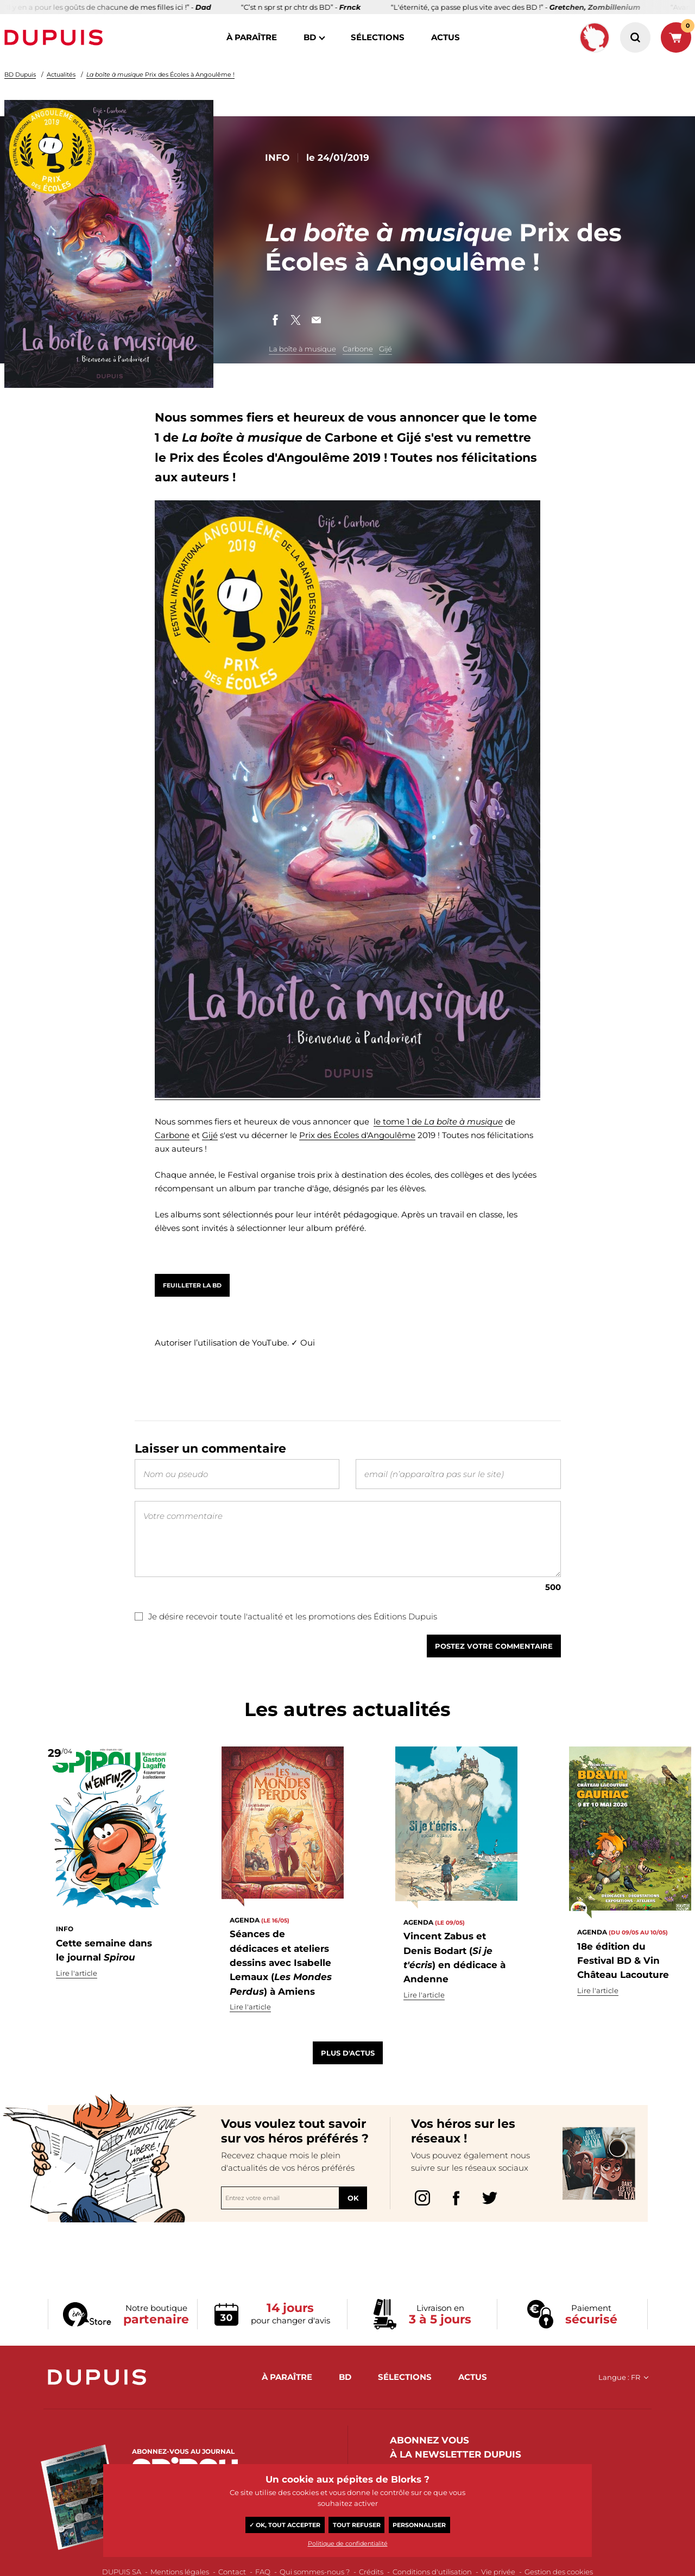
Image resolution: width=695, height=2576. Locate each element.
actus (445, 37)
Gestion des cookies (559, 2571)
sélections (378, 37)
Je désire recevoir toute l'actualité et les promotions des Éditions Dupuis (286, 1638)
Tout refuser (357, 2525)
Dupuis (56, 37)
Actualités (61, 74)
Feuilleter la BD (192, 1285)
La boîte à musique (302, 348)
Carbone (358, 348)
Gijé (385, 348)
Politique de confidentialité (348, 2543)
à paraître (251, 37)
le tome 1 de (399, 1121)
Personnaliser (419, 2525)
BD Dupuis (20, 74)
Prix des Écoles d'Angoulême (357, 1135)
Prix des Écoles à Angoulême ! (160, 74)
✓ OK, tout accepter (284, 2525)
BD (310, 37)
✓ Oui (303, 1342)
